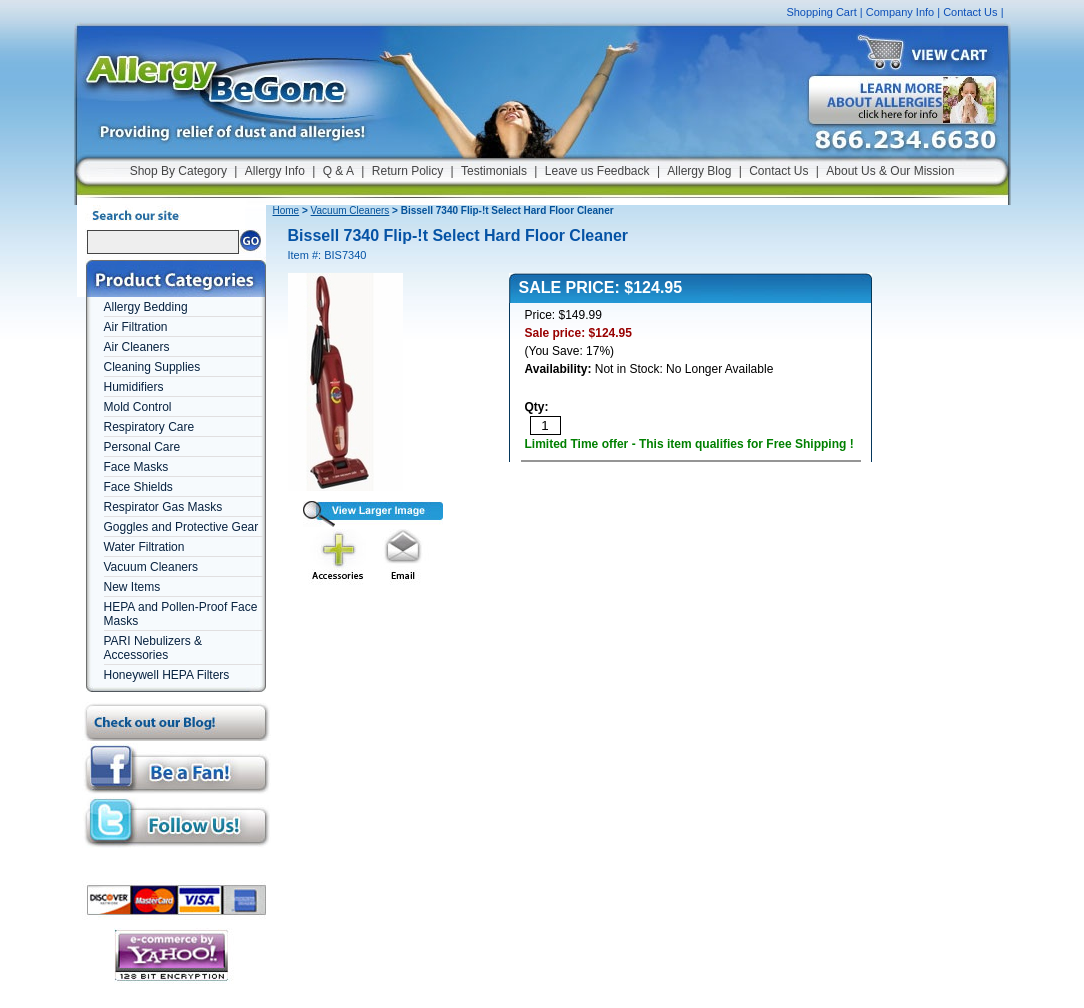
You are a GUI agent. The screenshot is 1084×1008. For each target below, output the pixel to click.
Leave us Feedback (597, 171)
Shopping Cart (821, 12)
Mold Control (138, 407)
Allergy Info (275, 171)
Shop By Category (178, 171)
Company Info (900, 12)
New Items (132, 587)
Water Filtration (144, 547)
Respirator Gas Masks (163, 507)
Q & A (338, 171)
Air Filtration (136, 327)
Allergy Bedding (146, 307)
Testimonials (494, 171)
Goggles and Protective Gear (181, 527)
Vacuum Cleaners (151, 567)
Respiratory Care (149, 427)
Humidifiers (134, 387)
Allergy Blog (699, 171)
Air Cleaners (137, 347)
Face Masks (136, 467)
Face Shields (138, 487)
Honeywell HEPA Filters (167, 675)
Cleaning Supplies (152, 367)
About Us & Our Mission (890, 171)
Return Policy (407, 171)
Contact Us (970, 12)
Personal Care (142, 447)
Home (286, 210)
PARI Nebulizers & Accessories (153, 648)
